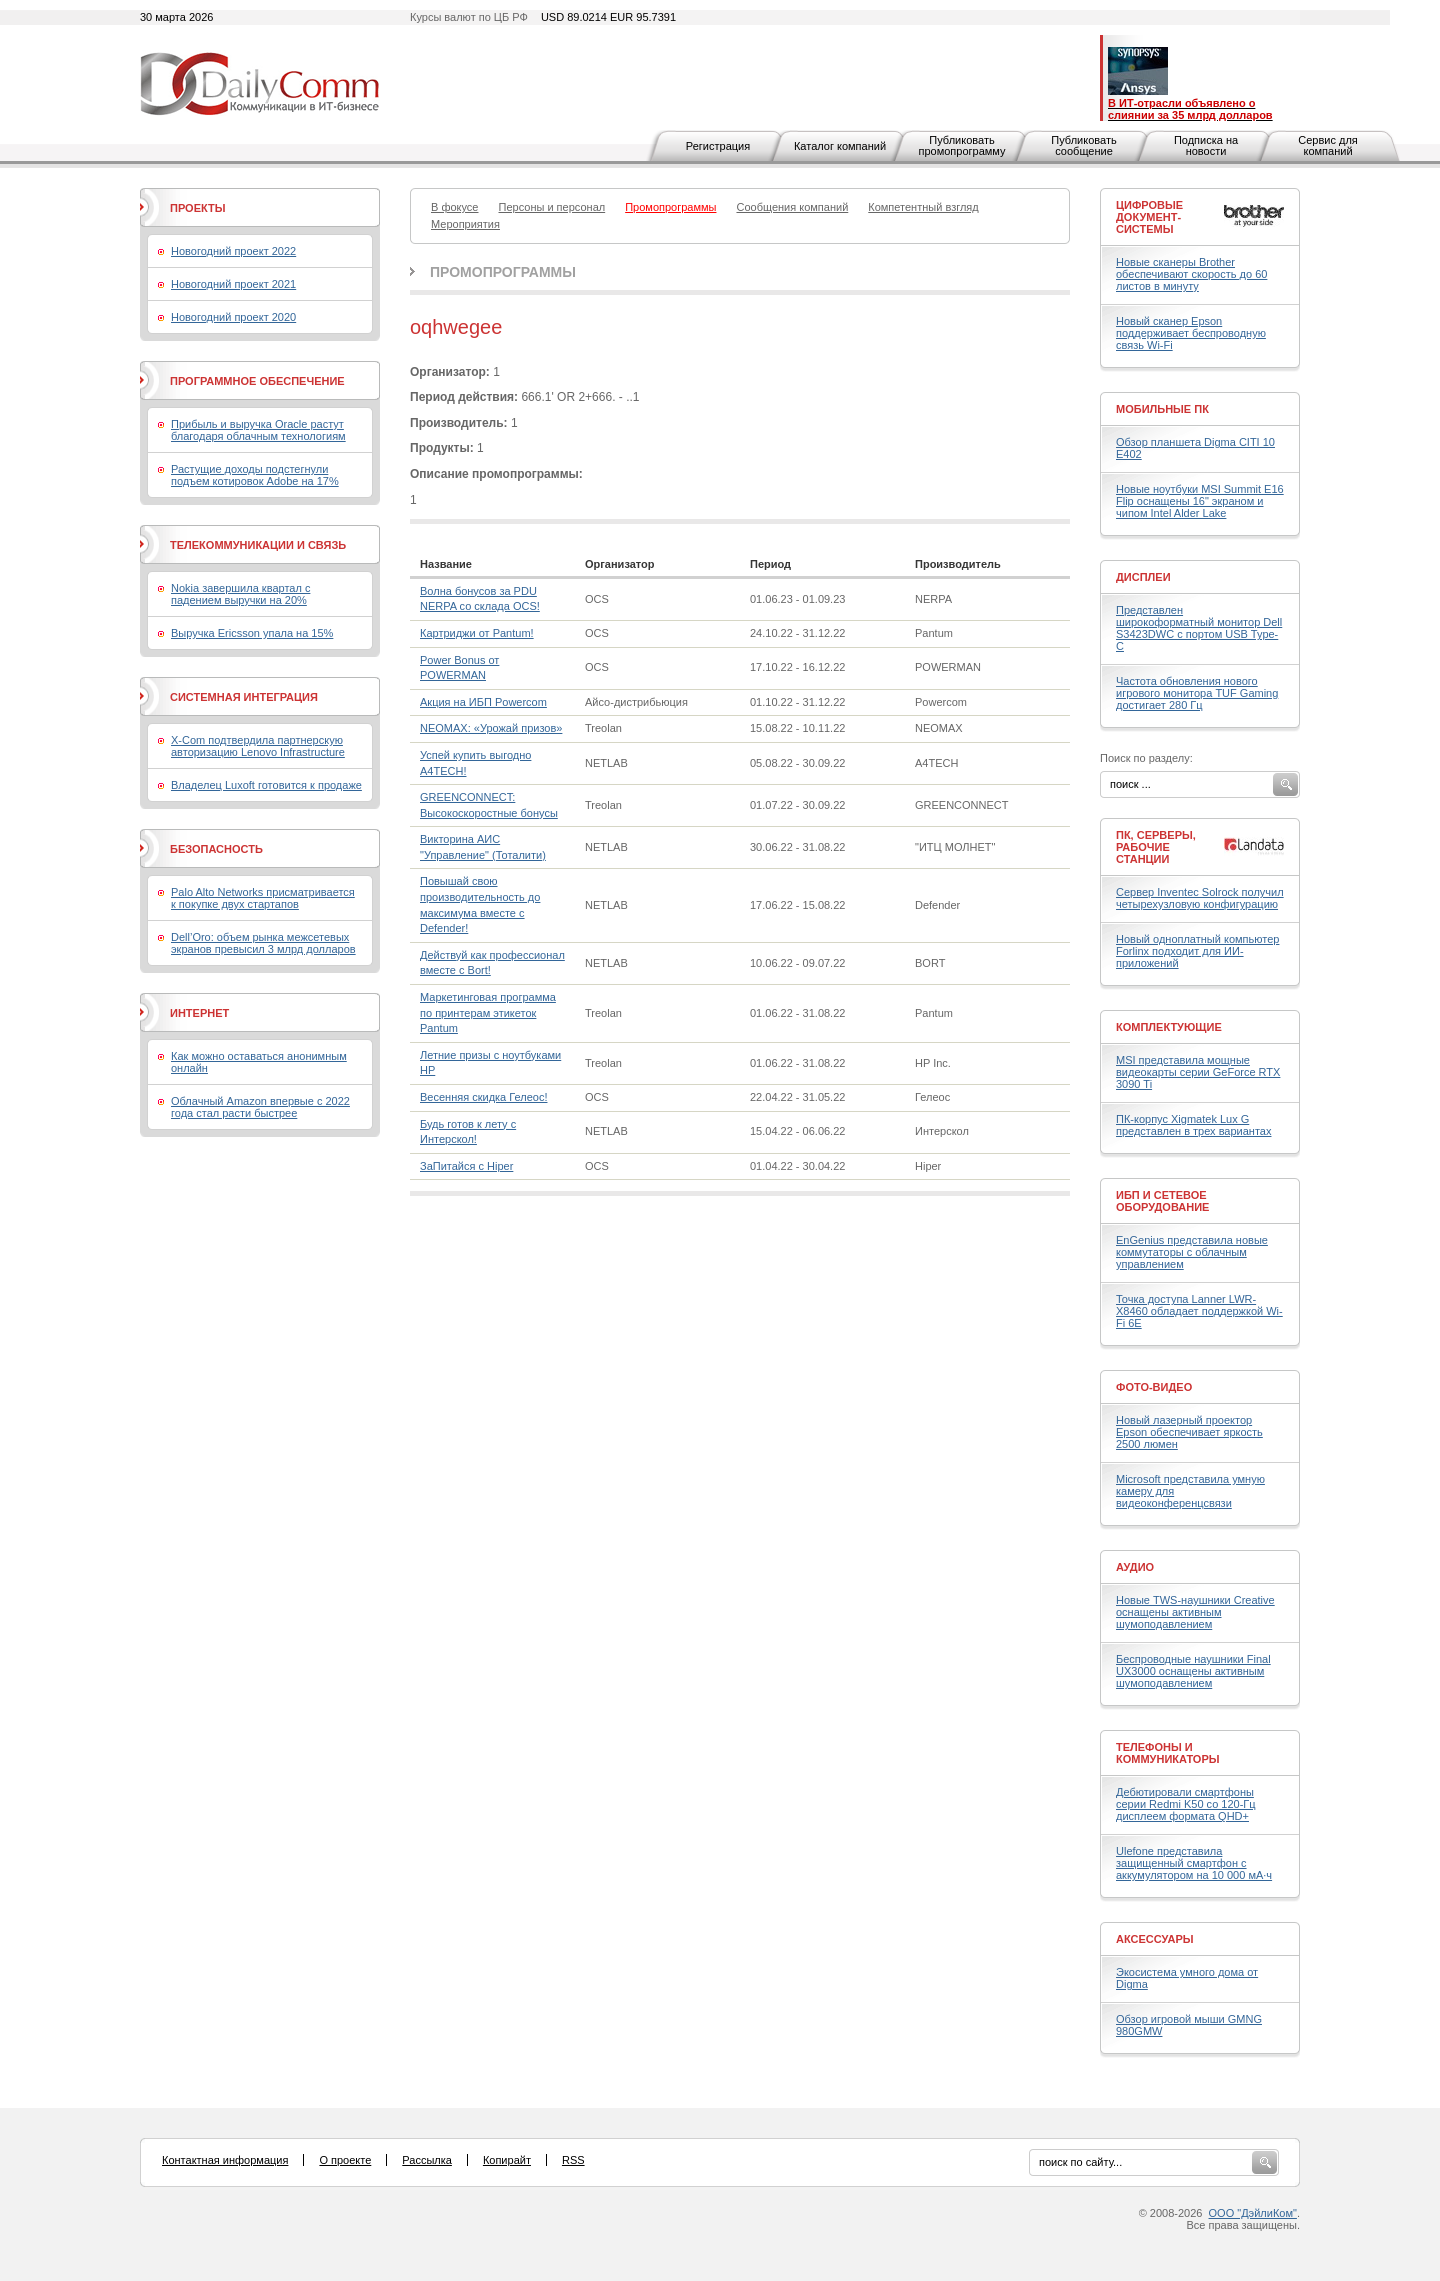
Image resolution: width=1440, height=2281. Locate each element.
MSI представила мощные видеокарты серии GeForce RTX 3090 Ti (1198, 1072)
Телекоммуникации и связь (258, 545)
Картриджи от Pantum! (477, 633)
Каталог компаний (840, 146)
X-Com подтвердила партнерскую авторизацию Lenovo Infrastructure (258, 746)
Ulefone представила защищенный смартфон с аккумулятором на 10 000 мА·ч (1194, 1863)
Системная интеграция (244, 697)
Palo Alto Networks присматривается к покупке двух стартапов (263, 898)
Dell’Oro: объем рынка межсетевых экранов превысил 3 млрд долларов (263, 943)
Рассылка (427, 2160)
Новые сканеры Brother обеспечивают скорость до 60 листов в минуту (1191, 274)
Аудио (1135, 1567)
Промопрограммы (503, 272)
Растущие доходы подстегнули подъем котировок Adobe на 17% (255, 475)
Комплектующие (1169, 1027)
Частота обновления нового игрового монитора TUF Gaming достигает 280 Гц (1197, 693)
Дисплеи (1143, 577)
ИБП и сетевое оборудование (1162, 1201)
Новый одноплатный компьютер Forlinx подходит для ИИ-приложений (1197, 951)
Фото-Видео (1154, 1387)
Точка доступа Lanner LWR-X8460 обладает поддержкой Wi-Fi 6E (1199, 1311)
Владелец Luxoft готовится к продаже (266, 785)
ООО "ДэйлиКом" (1253, 2213)
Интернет (199, 1013)
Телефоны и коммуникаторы (1168, 1753)
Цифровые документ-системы (1149, 217)
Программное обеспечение (257, 381)
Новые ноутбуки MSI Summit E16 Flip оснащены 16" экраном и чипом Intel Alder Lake (1200, 501)
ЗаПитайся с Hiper (466, 1166)
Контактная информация (225, 2160)
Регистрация (718, 146)
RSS (573, 2160)
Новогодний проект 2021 (233, 284)
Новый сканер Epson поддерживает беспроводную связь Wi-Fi (1191, 333)
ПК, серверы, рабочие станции (1156, 847)
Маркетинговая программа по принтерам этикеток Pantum (488, 1012)
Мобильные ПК (1162, 409)
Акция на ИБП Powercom (483, 702)
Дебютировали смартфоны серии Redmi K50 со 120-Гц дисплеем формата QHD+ (1186, 1804)
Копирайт (507, 2160)
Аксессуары (1155, 1939)
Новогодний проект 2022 (233, 251)
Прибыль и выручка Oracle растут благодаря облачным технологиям (258, 430)
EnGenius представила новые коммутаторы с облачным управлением (1192, 1252)
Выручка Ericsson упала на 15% (252, 633)
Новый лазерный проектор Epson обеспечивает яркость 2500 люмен (1189, 1432)
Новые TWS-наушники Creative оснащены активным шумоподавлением (1195, 1612)
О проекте (345, 2160)
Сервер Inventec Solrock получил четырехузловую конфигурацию (1200, 898)
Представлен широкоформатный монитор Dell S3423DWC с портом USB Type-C (1199, 628)
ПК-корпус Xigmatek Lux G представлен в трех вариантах (1193, 1125)
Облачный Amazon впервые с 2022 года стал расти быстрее (260, 1107)
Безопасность (216, 849)
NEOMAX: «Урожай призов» (491, 728)
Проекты (197, 208)
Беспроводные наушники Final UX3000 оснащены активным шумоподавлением (1193, 1671)
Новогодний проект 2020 (233, 317)
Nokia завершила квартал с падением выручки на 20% (240, 594)
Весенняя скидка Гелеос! (483, 1097)
